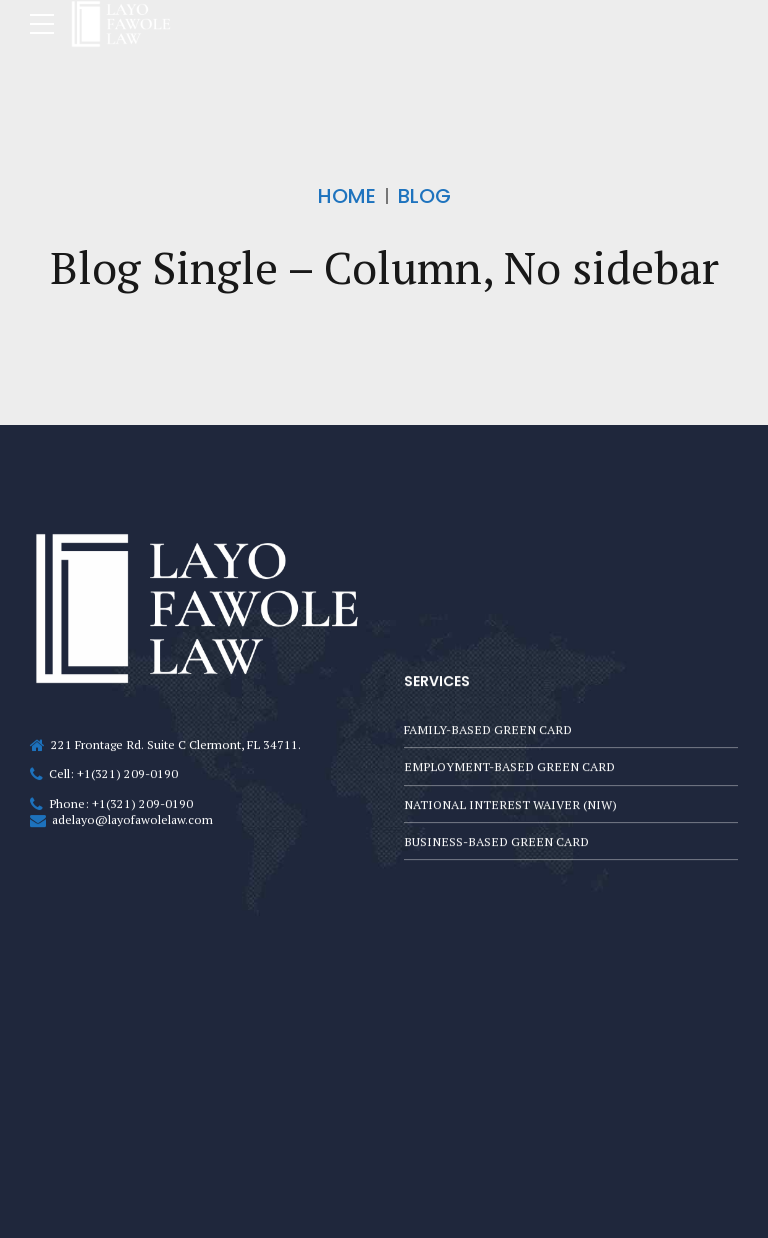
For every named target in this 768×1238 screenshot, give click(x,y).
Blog (424, 196)
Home (347, 196)
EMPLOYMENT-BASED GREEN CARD (509, 764)
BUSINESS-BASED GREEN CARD (496, 841)
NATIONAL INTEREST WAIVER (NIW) (511, 803)
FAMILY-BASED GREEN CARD (488, 726)
